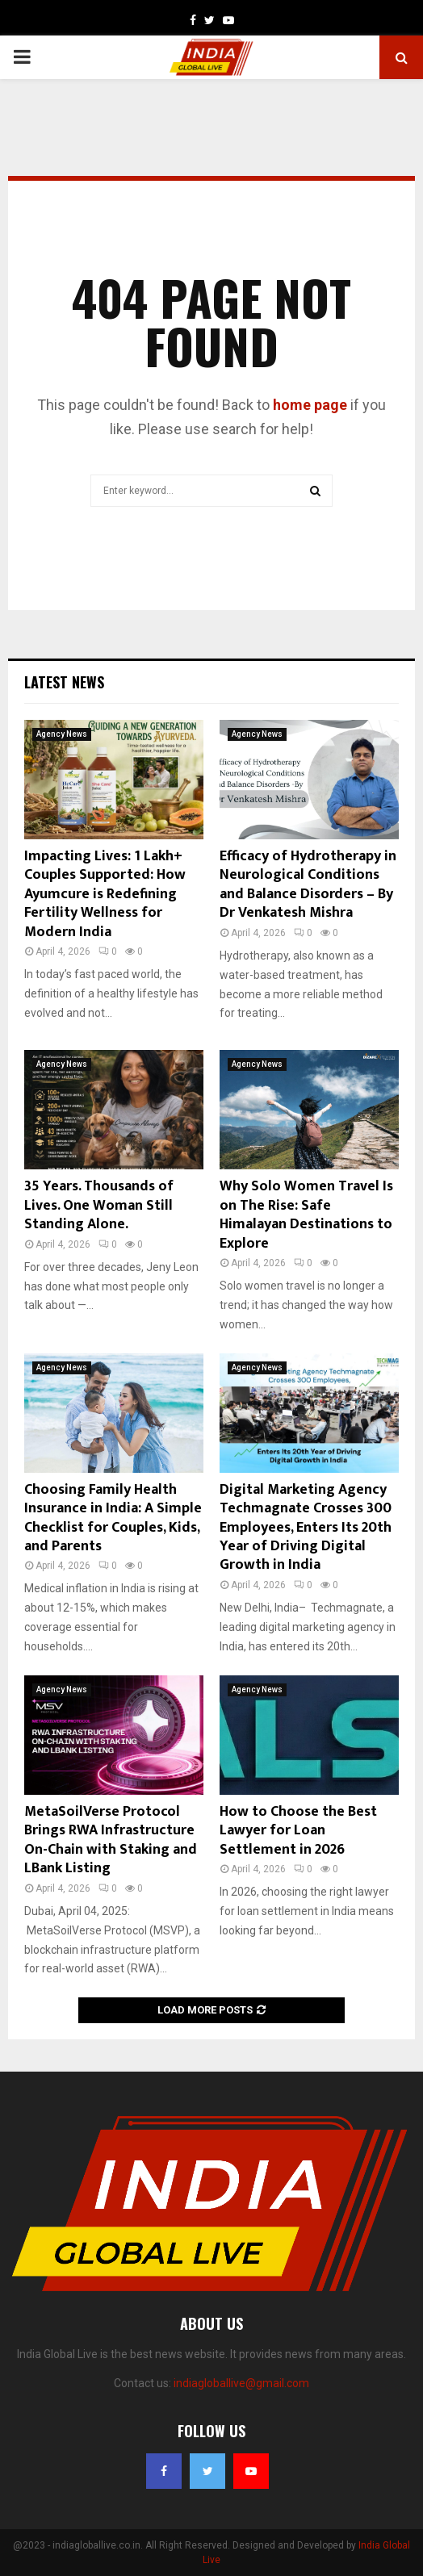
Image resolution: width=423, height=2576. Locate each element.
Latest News (64, 681)
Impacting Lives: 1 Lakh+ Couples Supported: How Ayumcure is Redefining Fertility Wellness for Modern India (105, 894)
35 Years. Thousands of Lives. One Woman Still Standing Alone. (99, 1205)
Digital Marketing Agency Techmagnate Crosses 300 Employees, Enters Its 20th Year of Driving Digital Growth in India (306, 1528)
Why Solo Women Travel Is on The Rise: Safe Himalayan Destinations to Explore (306, 1214)
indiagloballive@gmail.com (241, 2383)
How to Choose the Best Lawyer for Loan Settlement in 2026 (298, 1831)
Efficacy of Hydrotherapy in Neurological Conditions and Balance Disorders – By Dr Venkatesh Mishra (308, 884)
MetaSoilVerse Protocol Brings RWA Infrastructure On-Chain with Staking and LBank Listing (110, 1840)
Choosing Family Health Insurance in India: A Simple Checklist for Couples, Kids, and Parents (113, 1518)
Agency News (61, 734)
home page (310, 404)
